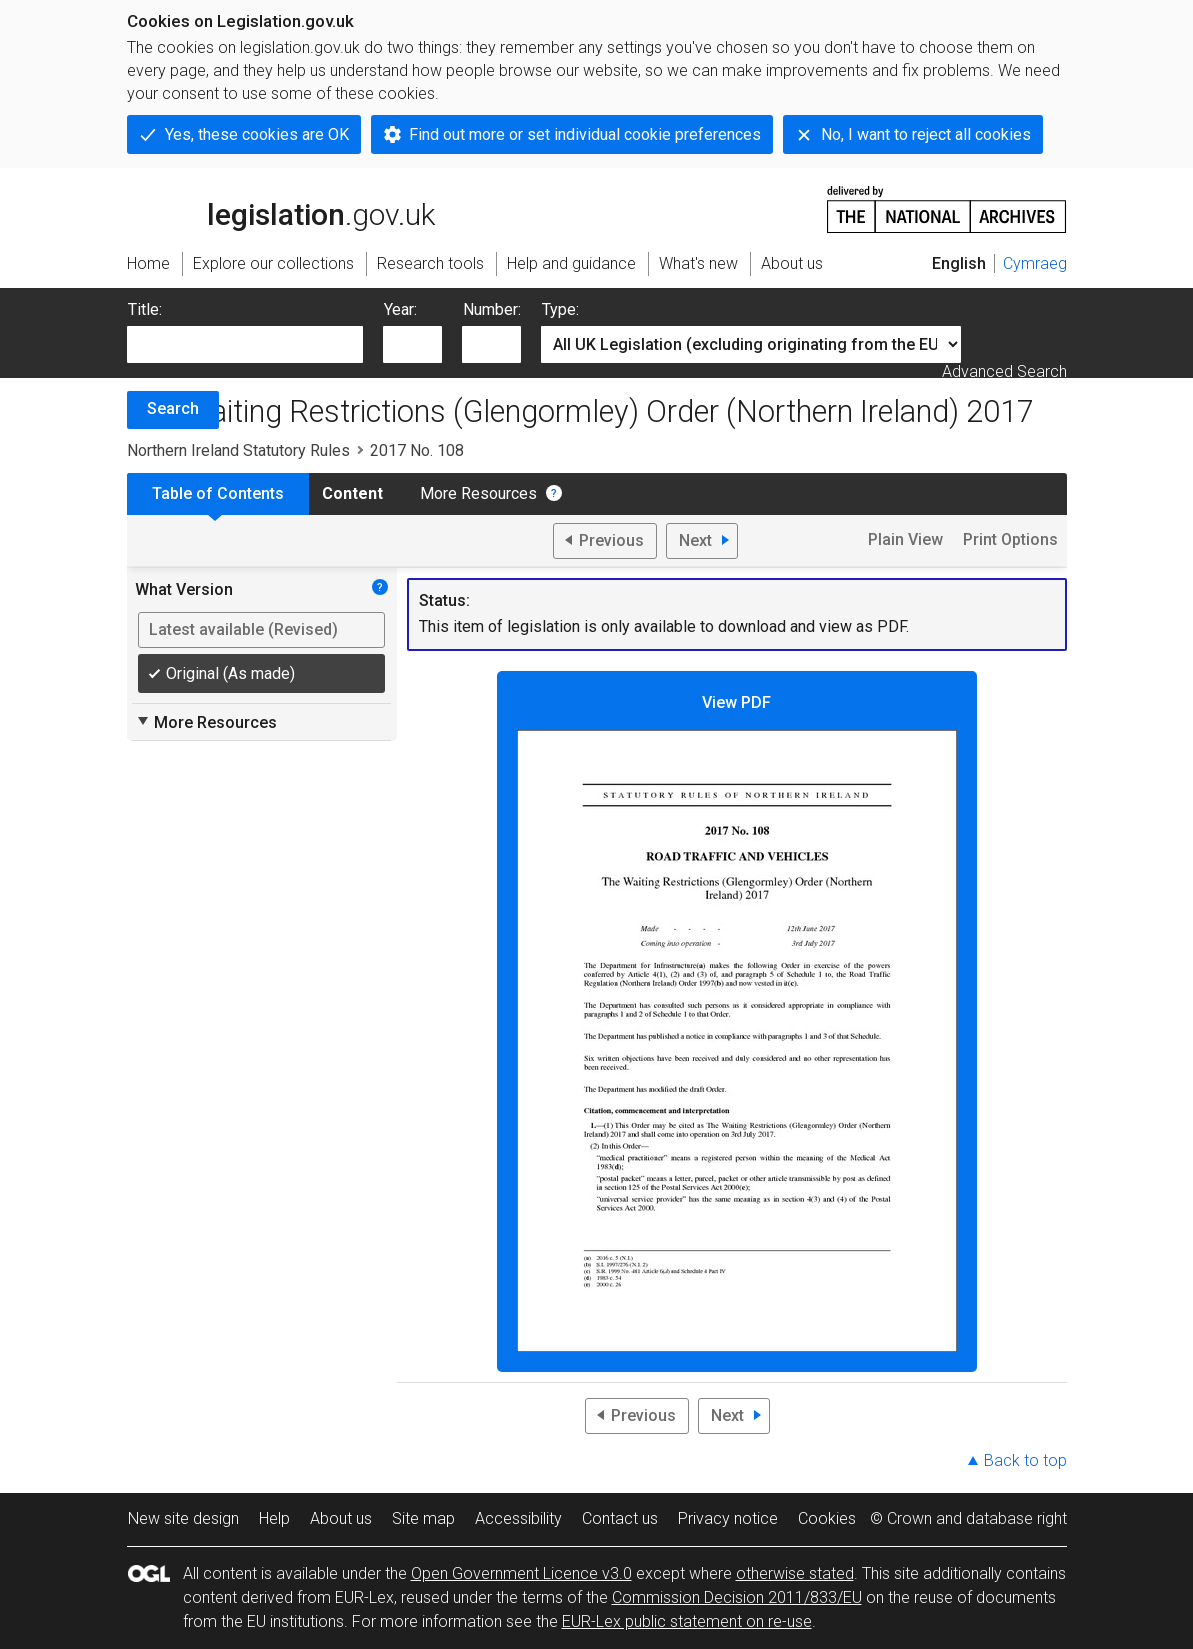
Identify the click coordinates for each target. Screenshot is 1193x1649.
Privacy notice (728, 1518)
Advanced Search (1004, 371)
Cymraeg (1035, 263)
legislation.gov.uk (281, 208)
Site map (423, 1518)
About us (341, 1518)
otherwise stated (795, 1573)
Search (173, 408)
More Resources (478, 493)
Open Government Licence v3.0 (521, 1573)
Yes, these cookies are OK (257, 134)
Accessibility (518, 1518)
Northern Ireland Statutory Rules (238, 450)
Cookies (827, 1518)
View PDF (737, 1023)
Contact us (620, 1518)
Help (274, 1518)
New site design (183, 1518)
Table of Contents (218, 493)
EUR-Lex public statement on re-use (687, 1621)
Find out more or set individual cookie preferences (585, 134)
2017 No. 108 (417, 450)
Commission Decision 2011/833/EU (737, 1597)
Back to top (1025, 1460)
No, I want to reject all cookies (926, 134)
